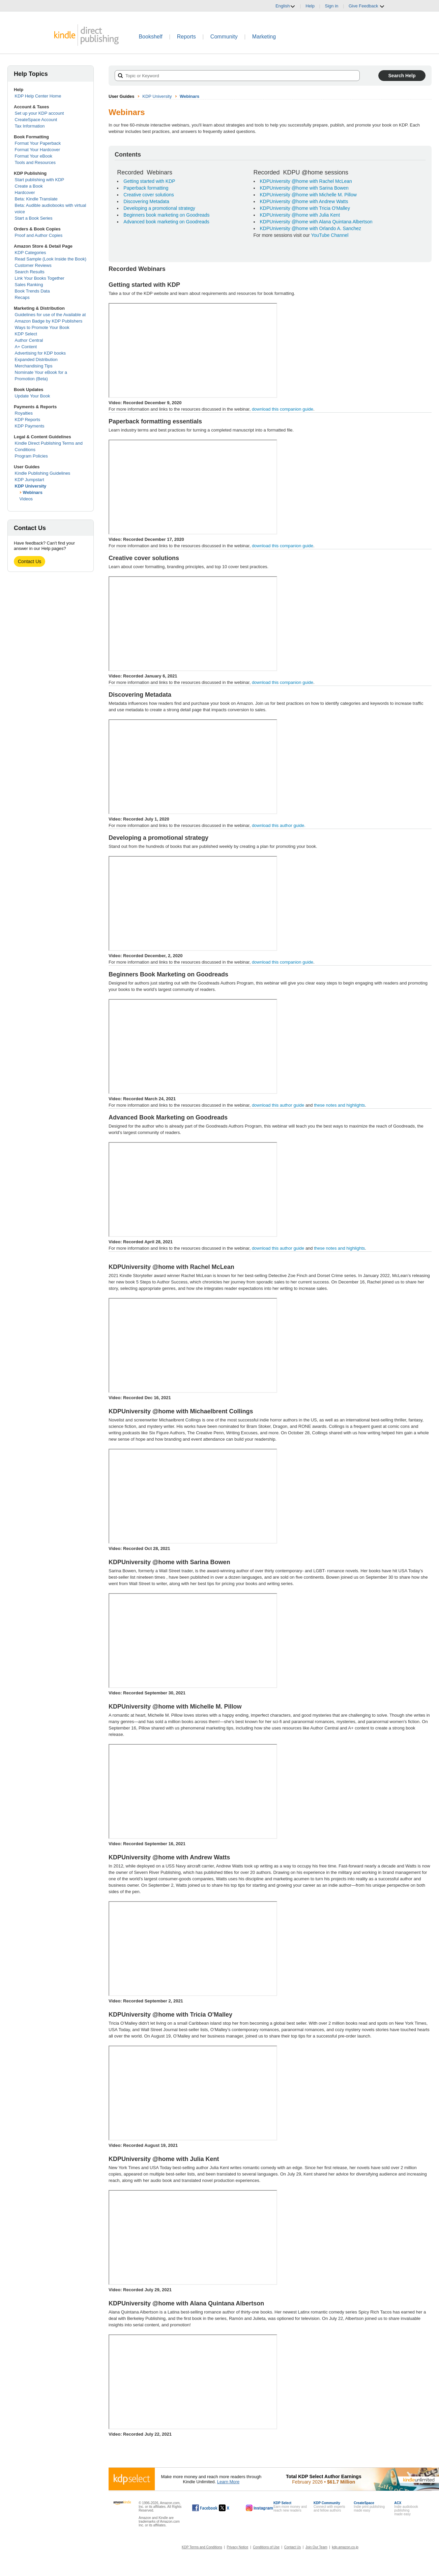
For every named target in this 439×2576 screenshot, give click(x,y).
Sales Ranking (29, 284)
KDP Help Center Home (38, 96)
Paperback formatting (145, 188)
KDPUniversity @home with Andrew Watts (304, 201)
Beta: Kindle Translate (36, 198)
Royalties (24, 413)
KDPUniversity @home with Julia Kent (300, 215)
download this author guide (278, 1105)
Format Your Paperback (38, 143)
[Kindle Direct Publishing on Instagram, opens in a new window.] (259, 2507)
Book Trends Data (32, 291)
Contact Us (29, 561)
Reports (186, 36)
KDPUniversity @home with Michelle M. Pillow (308, 194)
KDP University (31, 486)
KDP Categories (30, 252)
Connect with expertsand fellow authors (329, 2506)
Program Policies (31, 456)
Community (224, 36)
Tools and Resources (35, 162)
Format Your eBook (33, 156)
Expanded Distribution (36, 359)
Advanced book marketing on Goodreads (166, 221)
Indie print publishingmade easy (369, 2506)
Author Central (29, 340)
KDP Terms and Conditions (202, 2547)
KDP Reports (27, 419)
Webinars (32, 492)
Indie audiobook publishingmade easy (406, 2508)
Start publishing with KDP (39, 179)
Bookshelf (150, 36)
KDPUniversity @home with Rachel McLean (306, 181)
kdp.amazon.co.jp (345, 2547)
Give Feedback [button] (367, 6)
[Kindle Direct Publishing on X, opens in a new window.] (231, 2507)
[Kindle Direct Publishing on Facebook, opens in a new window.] (204, 2507)
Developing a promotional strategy (159, 208)
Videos (26, 498)
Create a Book (29, 186)
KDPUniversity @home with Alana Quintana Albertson (316, 221)
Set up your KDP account (39, 113)
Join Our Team (316, 2547)
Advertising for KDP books (40, 353)
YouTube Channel (329, 235)
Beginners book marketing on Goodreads (166, 215)
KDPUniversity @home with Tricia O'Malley (305, 208)
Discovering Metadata (146, 201)
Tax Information (30, 126)
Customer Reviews (33, 265)
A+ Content (26, 346)
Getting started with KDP (149, 181)
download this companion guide (282, 409)
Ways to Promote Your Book (42, 327)
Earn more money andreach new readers (290, 2506)
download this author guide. (270, 826)
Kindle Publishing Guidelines (42, 473)
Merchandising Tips (34, 365)
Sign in (332, 5)
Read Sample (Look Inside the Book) (50, 258)
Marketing (264, 36)
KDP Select (26, 333)
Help (310, 5)
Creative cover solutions (148, 194)
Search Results (30, 271)
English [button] (285, 6)
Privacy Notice (237, 2547)
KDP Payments (30, 425)
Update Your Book (32, 395)
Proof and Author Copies (39, 235)
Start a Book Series (34, 218)
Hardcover (25, 192)
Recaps (22, 297)
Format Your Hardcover (37, 149)
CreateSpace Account (36, 119)
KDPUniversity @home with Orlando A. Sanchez (310, 228)
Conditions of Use (266, 2547)
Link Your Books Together (39, 278)
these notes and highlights (339, 1105)
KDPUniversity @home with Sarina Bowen (304, 188)
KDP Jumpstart (29, 479)
